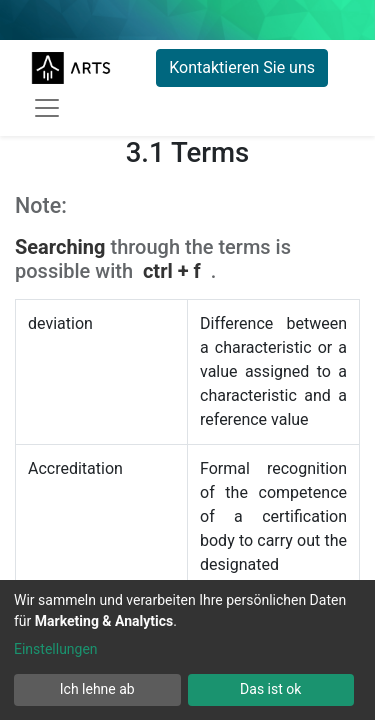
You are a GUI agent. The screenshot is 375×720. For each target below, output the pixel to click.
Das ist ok (270, 689)
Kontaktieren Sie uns (242, 67)
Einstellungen (56, 649)
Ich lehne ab (97, 689)
